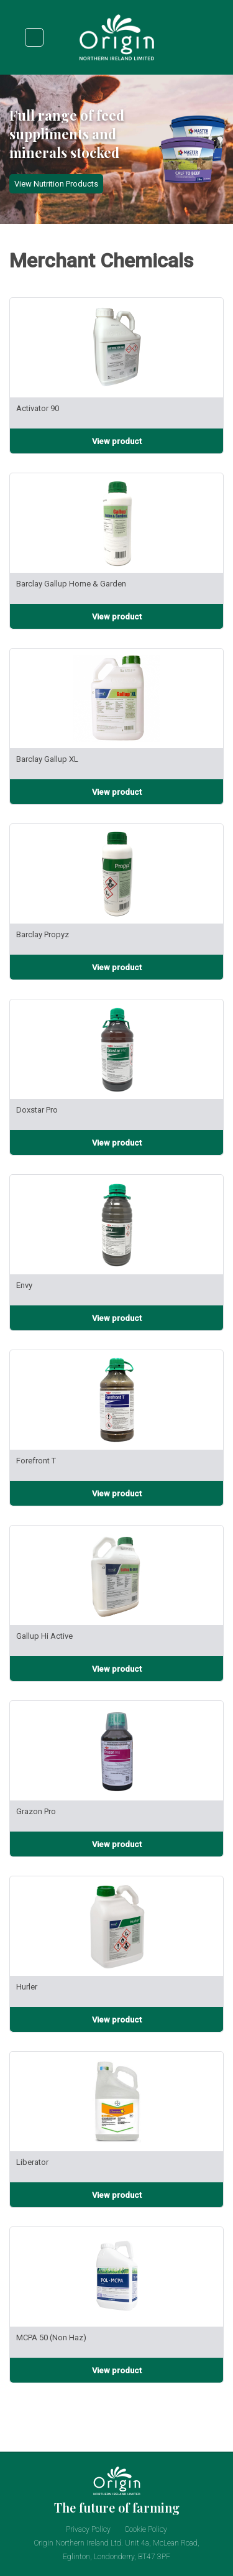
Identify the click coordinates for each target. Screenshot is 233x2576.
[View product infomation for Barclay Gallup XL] (116, 791)
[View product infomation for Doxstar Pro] (116, 1142)
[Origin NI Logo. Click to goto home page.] (117, 59)
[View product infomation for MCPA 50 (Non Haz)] (116, 2370)
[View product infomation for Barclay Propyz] (116, 967)
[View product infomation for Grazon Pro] (116, 1844)
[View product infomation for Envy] (116, 1317)
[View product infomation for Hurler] (116, 2019)
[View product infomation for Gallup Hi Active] (116, 1668)
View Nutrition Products (56, 183)
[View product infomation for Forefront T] (116, 1493)
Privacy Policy (88, 2529)
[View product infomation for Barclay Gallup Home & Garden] (116, 616)
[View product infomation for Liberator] (116, 2194)
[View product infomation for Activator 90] (116, 441)
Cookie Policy (146, 2529)
